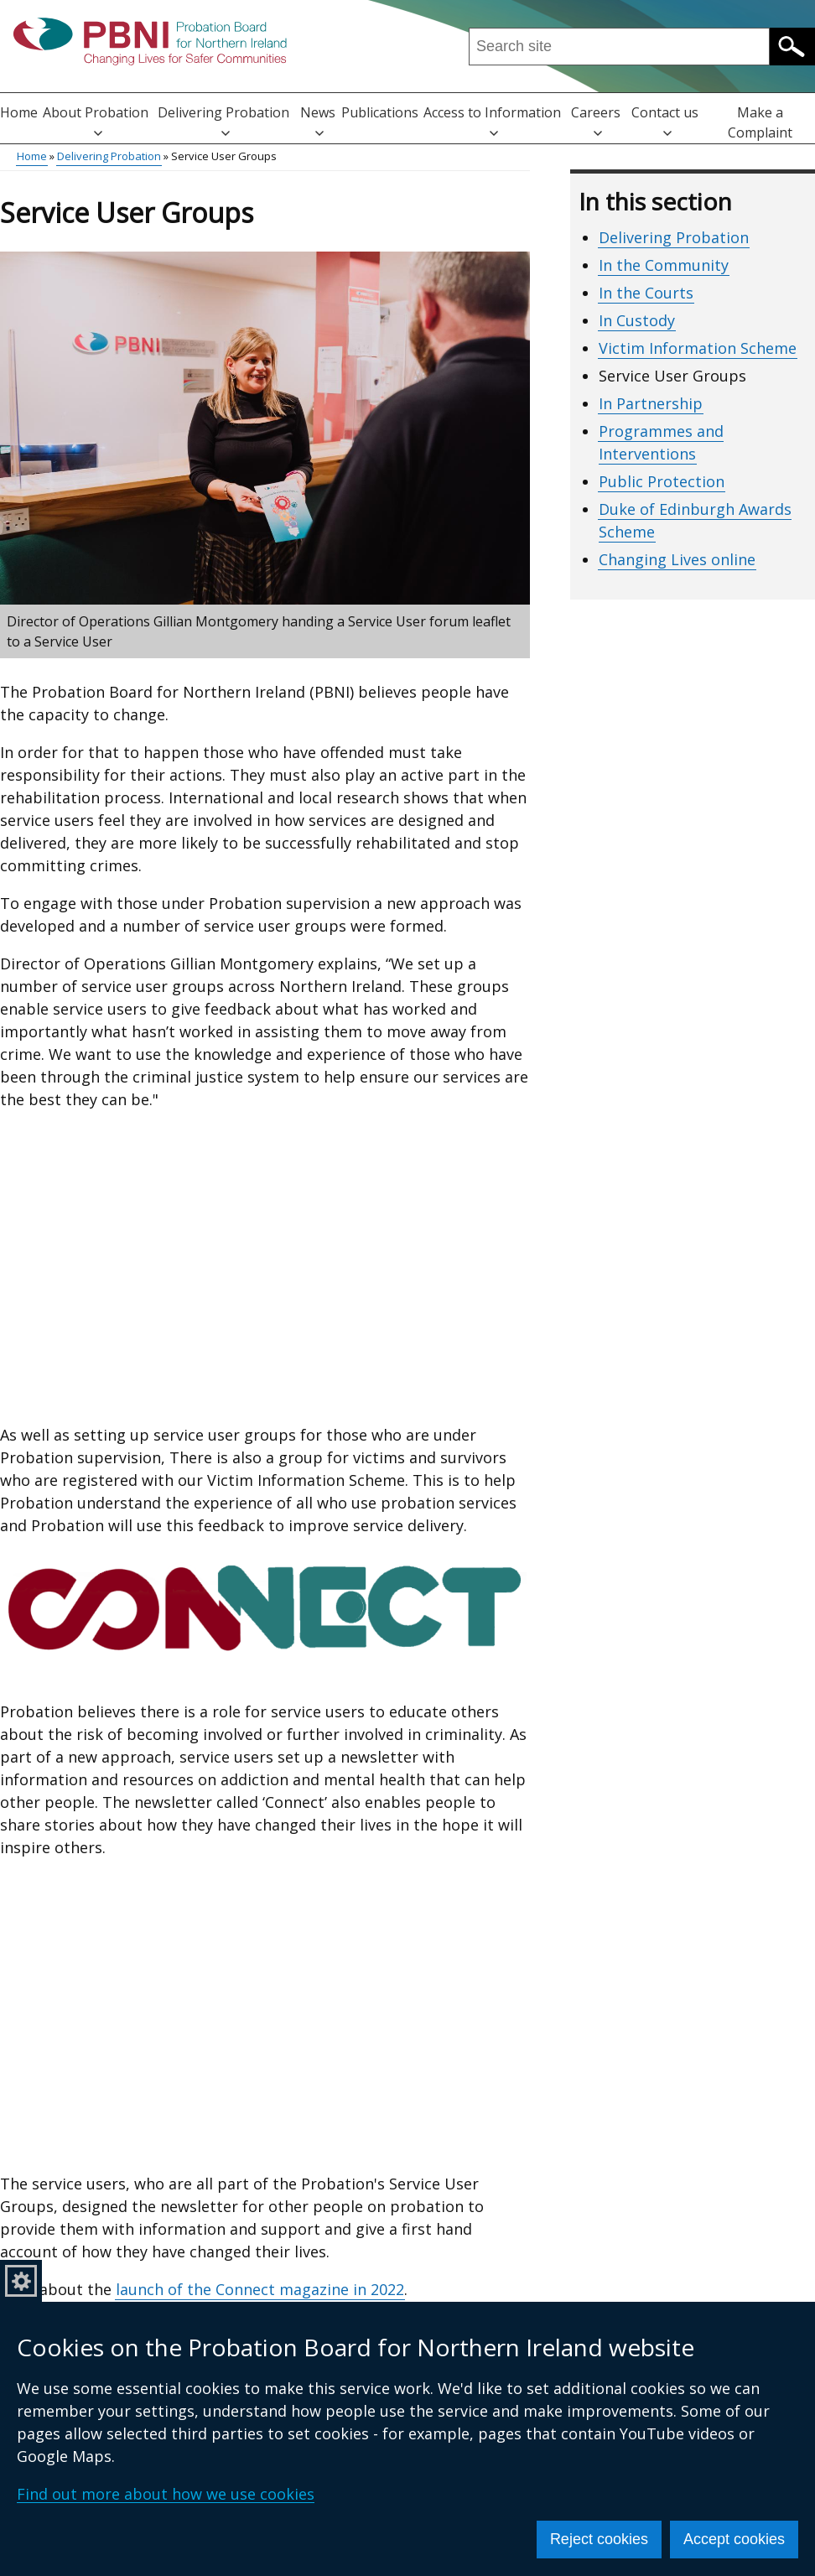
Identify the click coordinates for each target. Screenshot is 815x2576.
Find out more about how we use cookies (165, 2494)
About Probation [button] (95, 120)
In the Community (664, 265)
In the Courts (646, 293)
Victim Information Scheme (698, 348)
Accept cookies (734, 2539)
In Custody (637, 320)
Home (19, 112)
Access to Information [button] (492, 120)
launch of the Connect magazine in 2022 (260, 2289)
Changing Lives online (677, 559)
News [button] (317, 120)
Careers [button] (595, 120)
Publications (379, 112)
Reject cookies (599, 2539)
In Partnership (651, 403)
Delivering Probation (109, 156)
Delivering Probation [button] (223, 120)
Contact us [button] (664, 120)
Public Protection (661, 481)
